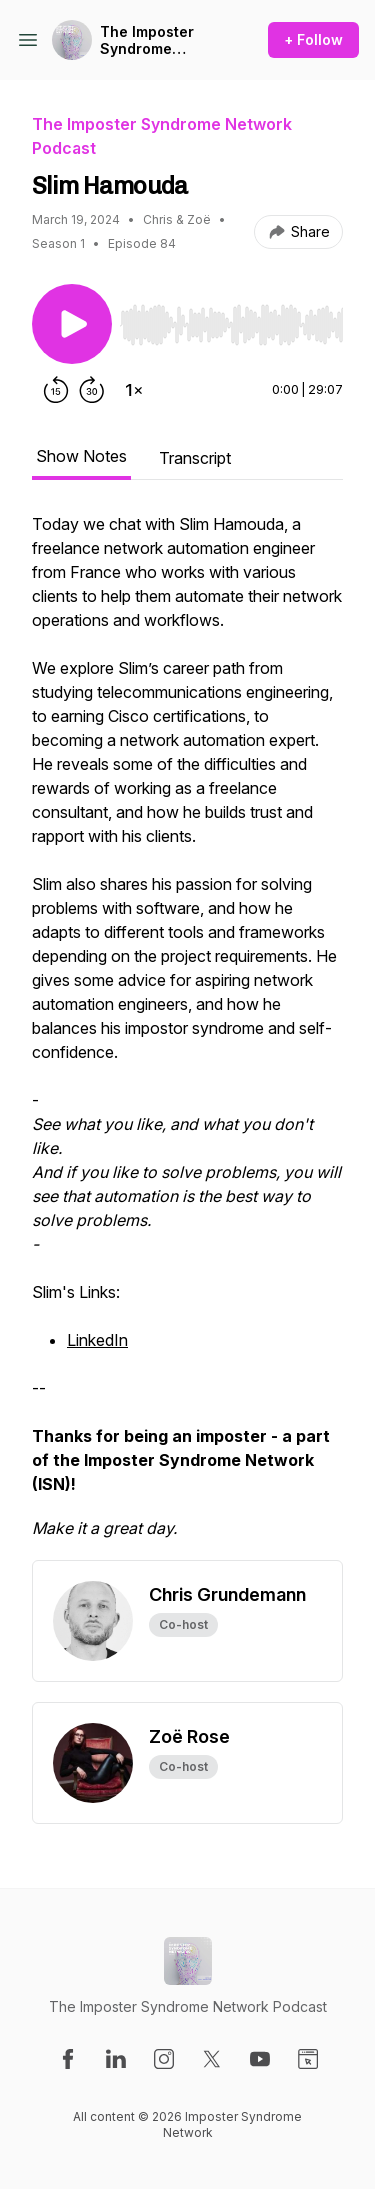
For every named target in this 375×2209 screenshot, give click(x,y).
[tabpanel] (187, 1036)
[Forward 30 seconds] (92, 390)
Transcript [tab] (195, 458)
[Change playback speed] (134, 390)
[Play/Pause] (72, 324)
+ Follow (313, 39)
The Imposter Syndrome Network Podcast (161, 40)
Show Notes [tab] (81, 456)
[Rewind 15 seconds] (56, 390)
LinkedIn (97, 1340)
